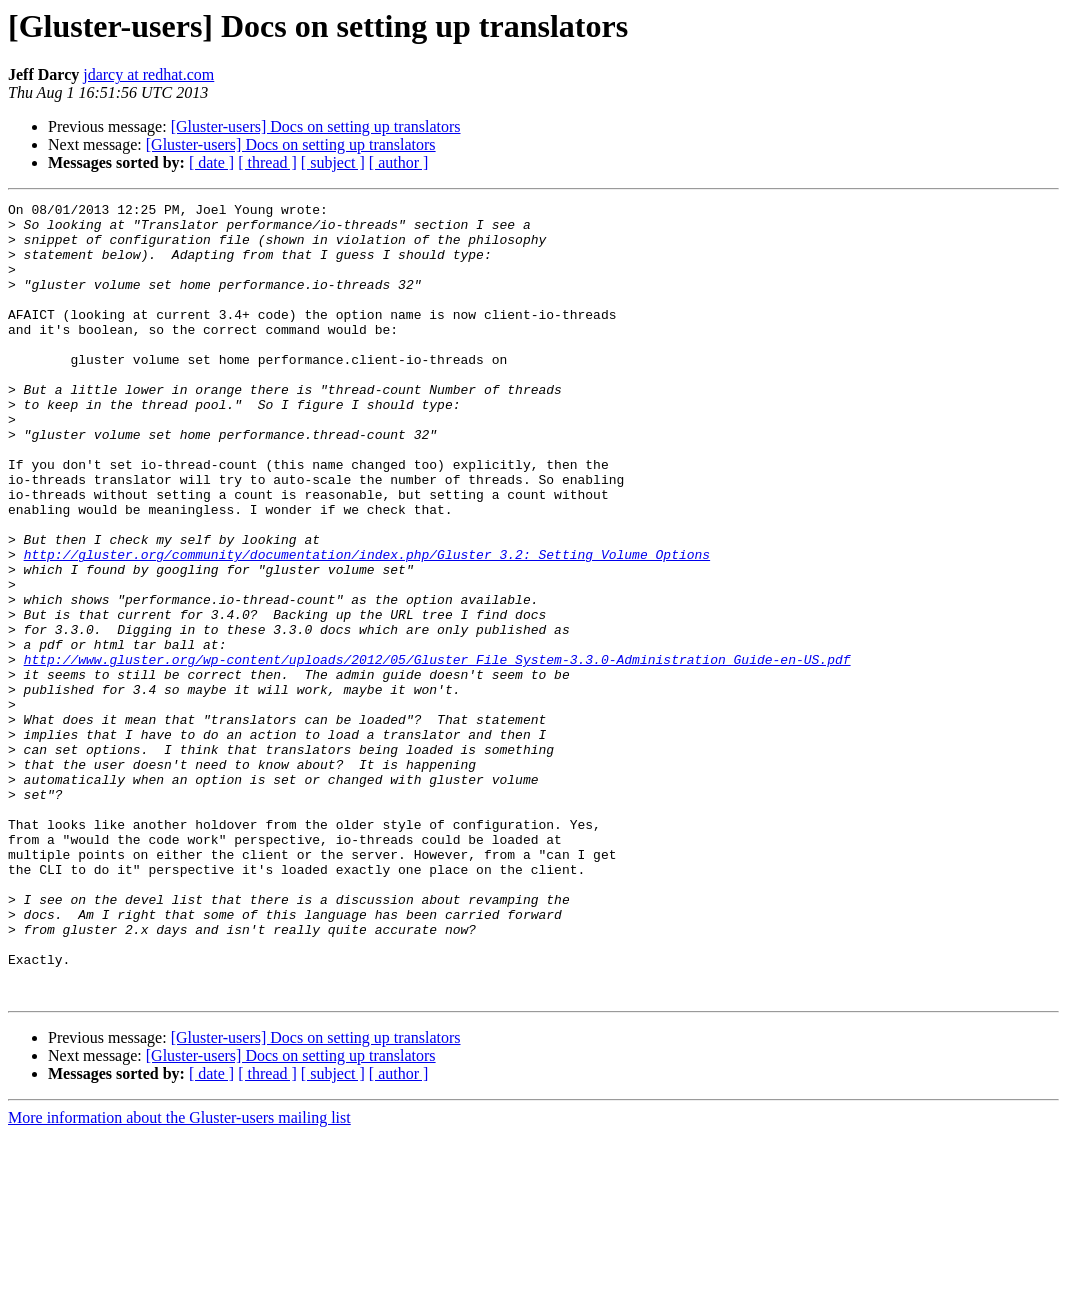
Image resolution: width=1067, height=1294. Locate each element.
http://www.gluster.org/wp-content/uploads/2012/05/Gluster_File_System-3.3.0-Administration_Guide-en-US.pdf (437, 752)
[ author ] (399, 162)
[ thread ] (267, 162)
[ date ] (211, 162)
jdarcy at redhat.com (148, 74)
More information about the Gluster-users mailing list (179, 1276)
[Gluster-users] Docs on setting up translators (316, 126)
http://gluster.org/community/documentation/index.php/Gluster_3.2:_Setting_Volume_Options (367, 626)
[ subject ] (333, 162)
